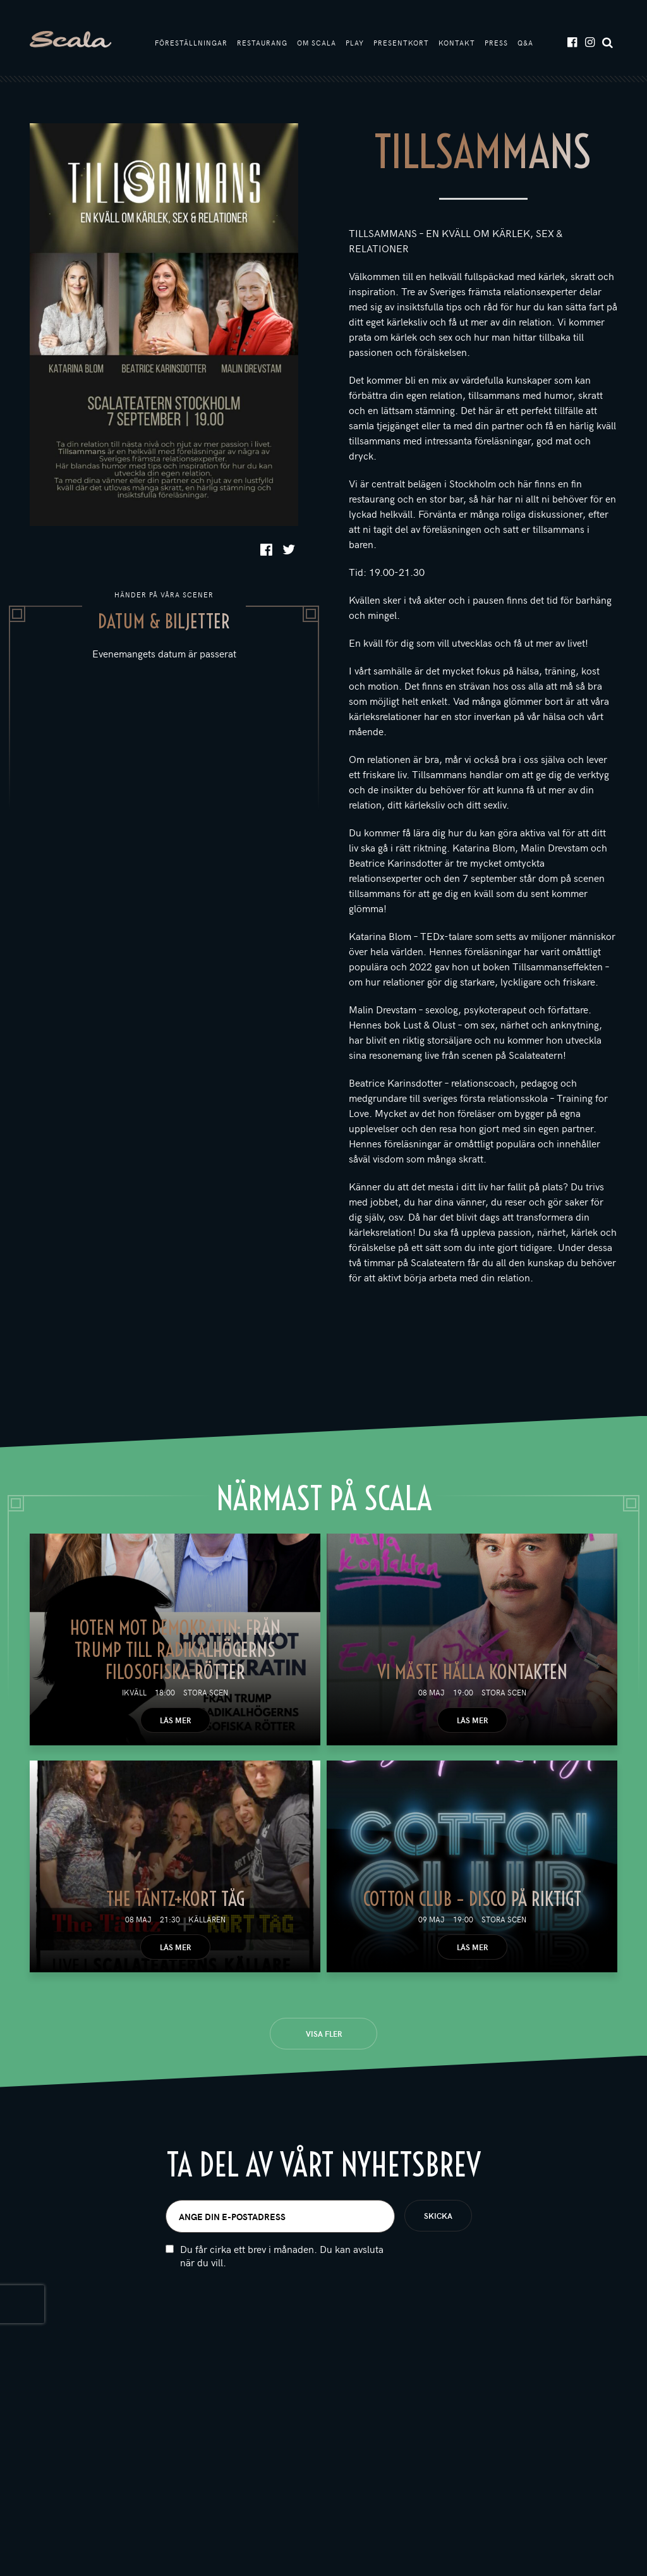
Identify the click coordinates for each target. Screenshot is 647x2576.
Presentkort (401, 42)
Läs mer (175, 1720)
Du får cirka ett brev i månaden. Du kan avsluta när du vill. (282, 2306)
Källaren (207, 1919)
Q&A (525, 42)
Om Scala (316, 42)
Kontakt (456, 42)
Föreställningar (191, 42)
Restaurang (262, 42)
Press (496, 42)
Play (355, 42)
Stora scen (205, 1692)
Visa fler (324, 2034)
